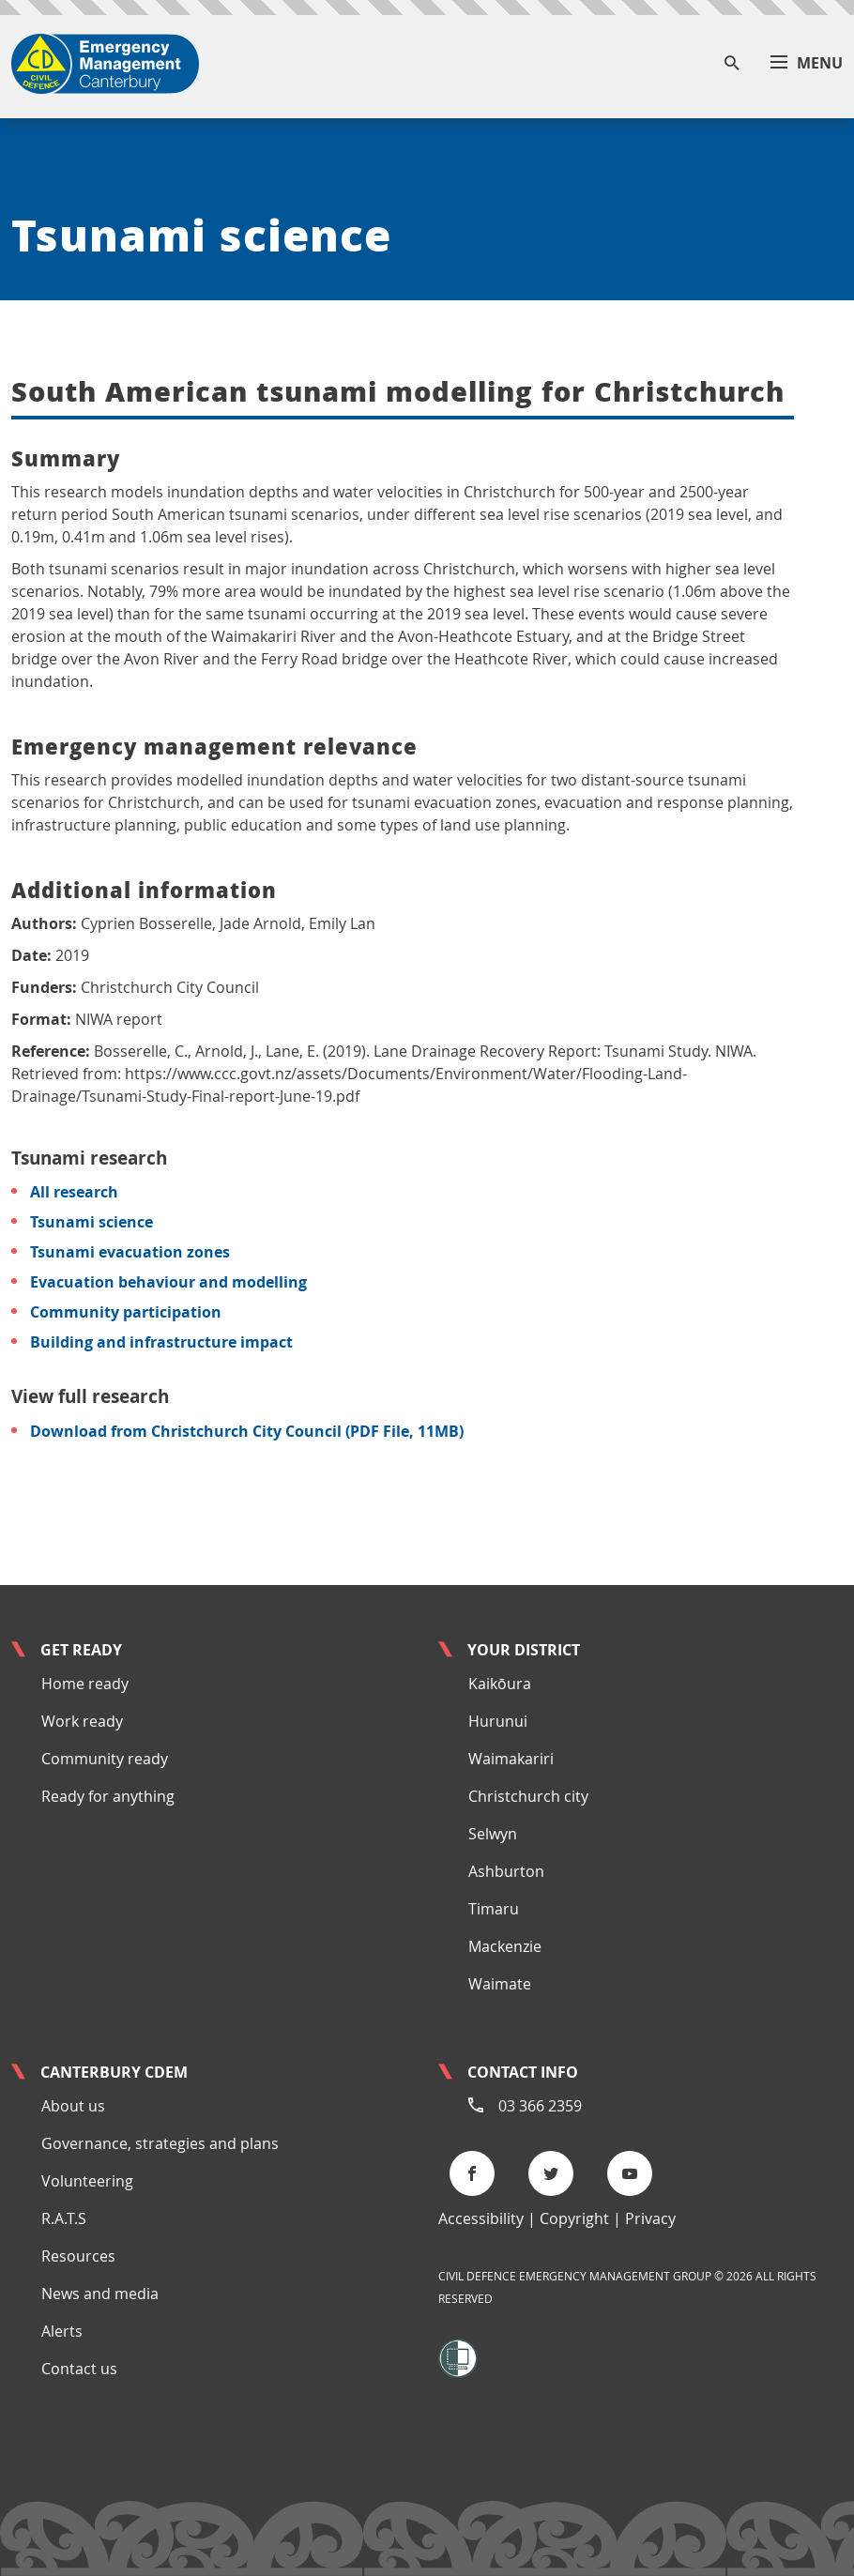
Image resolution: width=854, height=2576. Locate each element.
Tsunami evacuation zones (130, 1252)
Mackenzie (504, 1946)
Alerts (62, 2331)
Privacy (650, 2218)
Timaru (493, 1908)
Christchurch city (528, 1796)
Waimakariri (511, 1758)
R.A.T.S (63, 2218)
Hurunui (497, 1721)
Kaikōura (499, 1683)
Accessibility (481, 2218)
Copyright (574, 2218)
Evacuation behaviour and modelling (168, 1282)
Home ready (85, 1683)
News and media (100, 2293)
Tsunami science (91, 1222)
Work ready (82, 1721)
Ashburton (506, 1871)
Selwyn (492, 1833)
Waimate (499, 1984)
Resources (78, 2256)
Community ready (104, 1758)
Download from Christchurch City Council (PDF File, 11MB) (247, 1431)
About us (73, 2106)
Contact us (79, 2368)
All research (74, 1191)
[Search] (732, 64)
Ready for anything (108, 1796)
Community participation (125, 1312)
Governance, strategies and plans (160, 2143)
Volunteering (87, 2181)
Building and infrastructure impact (161, 1342)
